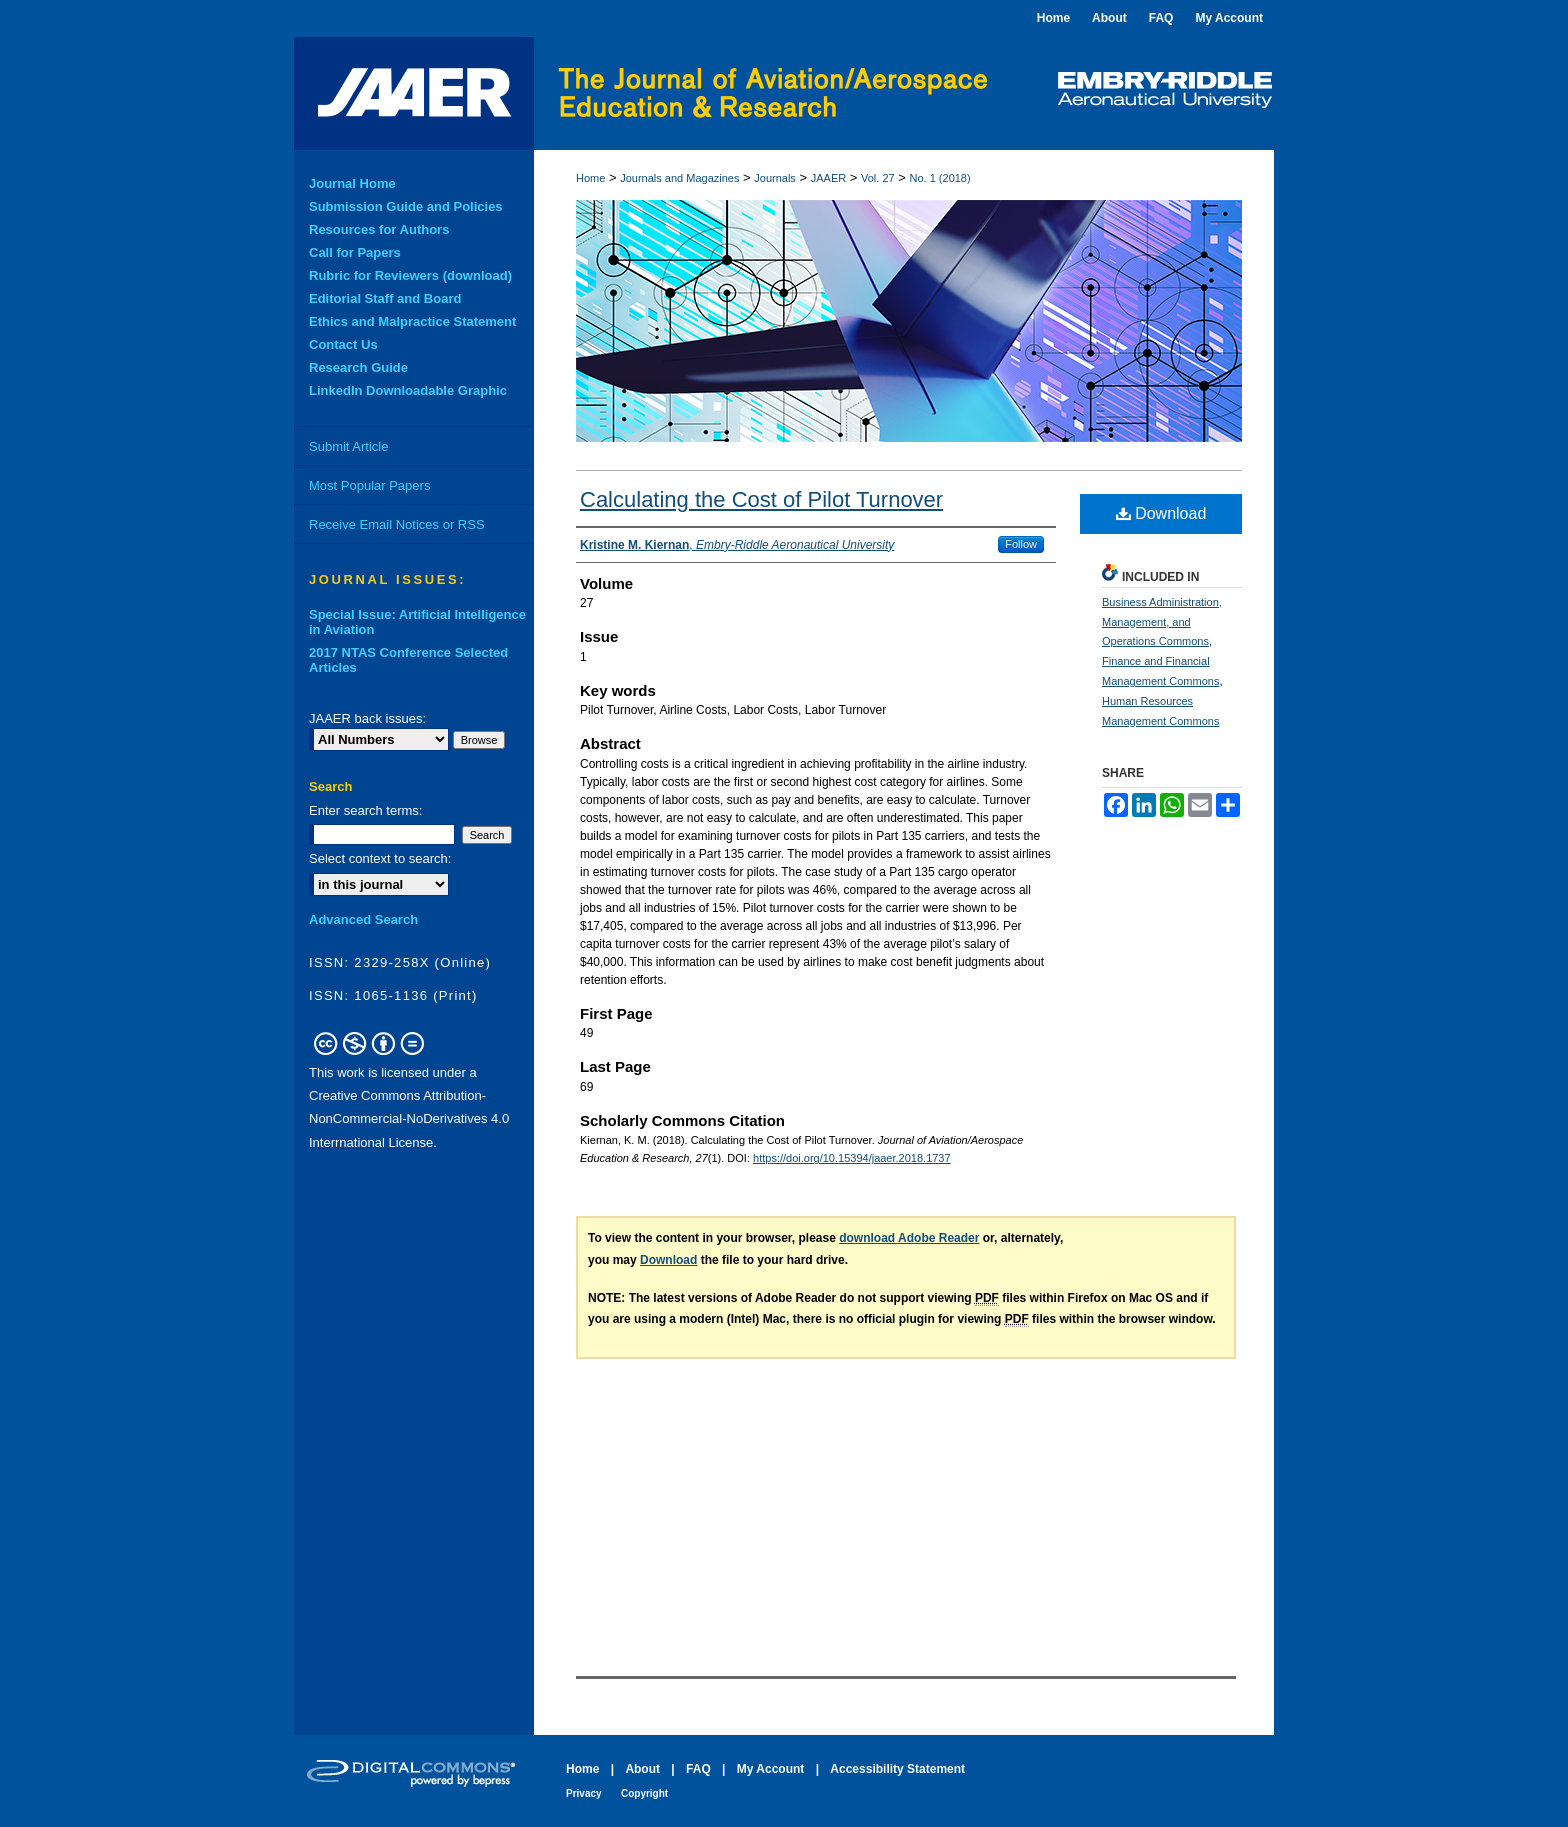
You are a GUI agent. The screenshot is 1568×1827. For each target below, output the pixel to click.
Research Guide (358, 367)
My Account (771, 1769)
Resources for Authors (379, 229)
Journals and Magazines (679, 178)
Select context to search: (380, 858)
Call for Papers (355, 252)
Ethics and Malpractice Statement (412, 321)
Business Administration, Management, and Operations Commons (1162, 622)
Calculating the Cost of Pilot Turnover (761, 499)
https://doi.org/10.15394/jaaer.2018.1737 (852, 1158)
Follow (1021, 544)
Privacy (584, 1793)
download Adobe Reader (909, 1238)
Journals (775, 178)
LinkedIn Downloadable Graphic (408, 390)
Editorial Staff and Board (385, 298)
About (642, 1769)
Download (1161, 513)
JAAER (828, 178)
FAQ (698, 1769)
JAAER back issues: (367, 718)
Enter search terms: (365, 810)
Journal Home (352, 183)
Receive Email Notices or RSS (397, 524)
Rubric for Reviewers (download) (410, 275)
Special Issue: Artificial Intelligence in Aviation (417, 622)
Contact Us (343, 344)
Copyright (644, 1793)
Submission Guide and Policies (406, 206)
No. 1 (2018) (940, 178)
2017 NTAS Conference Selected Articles (408, 660)
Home (590, 178)
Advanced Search (363, 919)
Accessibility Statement (897, 1769)
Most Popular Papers (369, 485)
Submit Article (348, 446)
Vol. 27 (878, 178)
